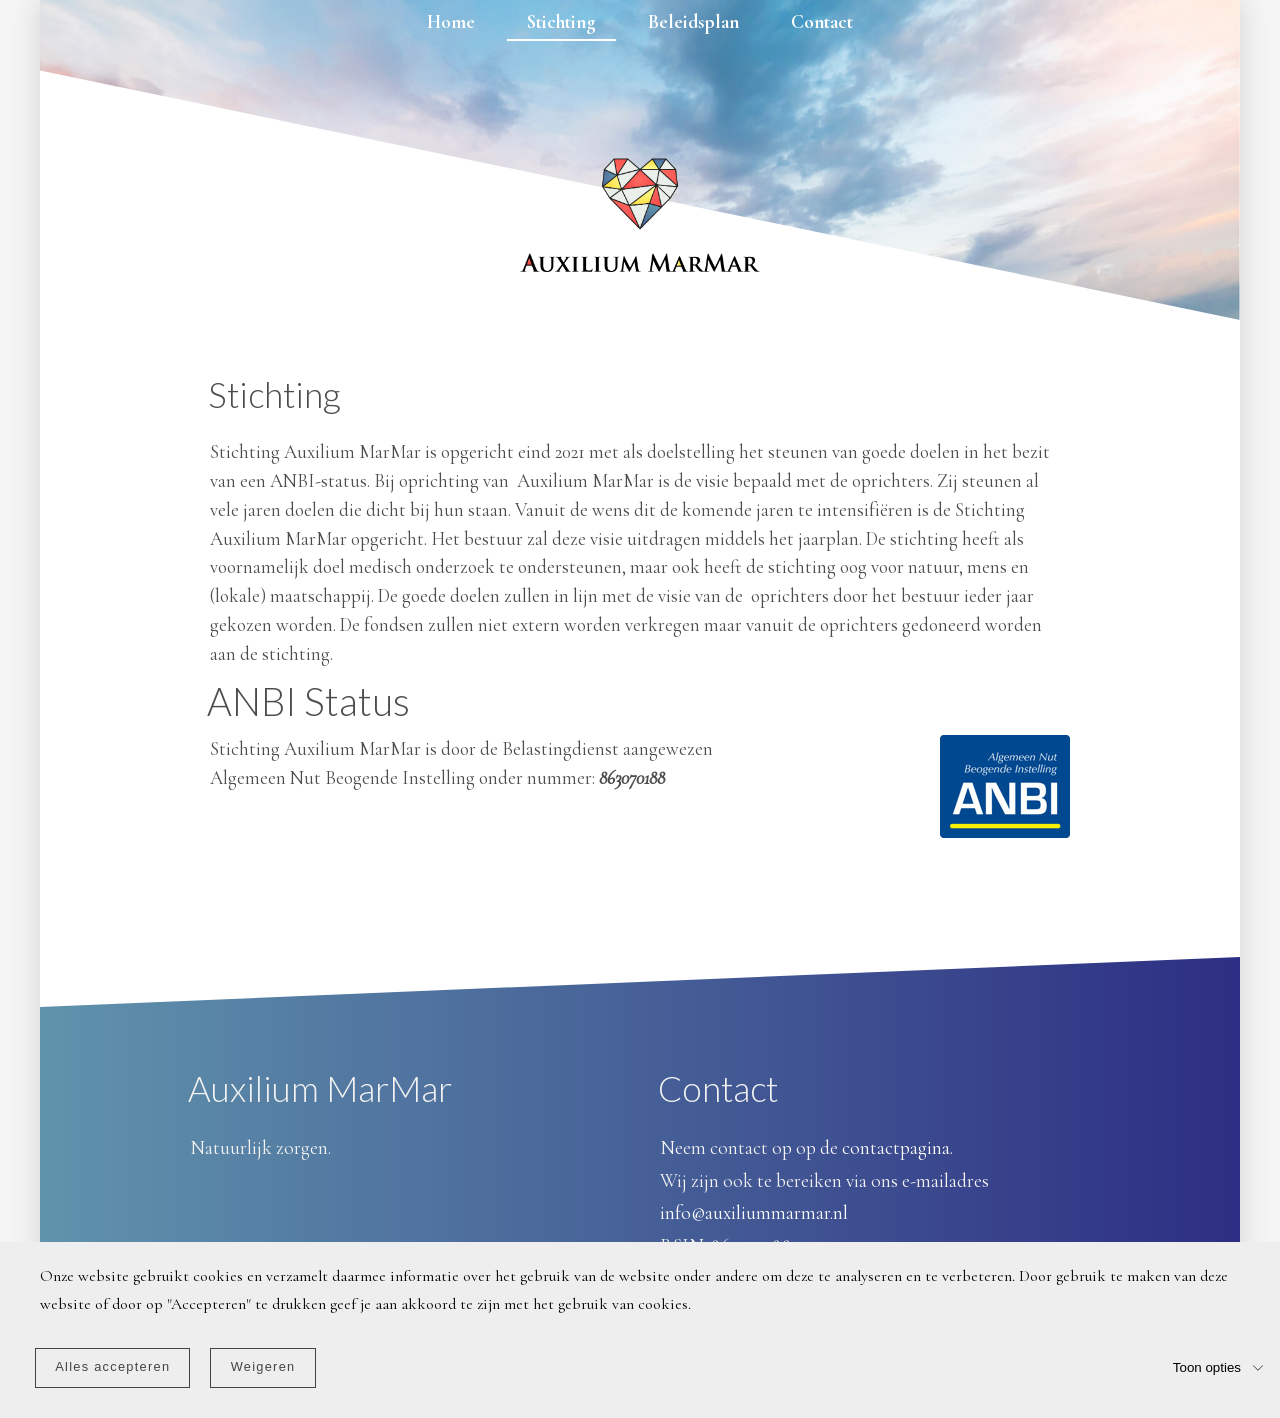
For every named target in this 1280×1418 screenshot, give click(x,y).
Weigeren (263, 1366)
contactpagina (896, 1148)
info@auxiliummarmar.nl (754, 1213)
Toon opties (1207, 1366)
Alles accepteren (112, 1366)
